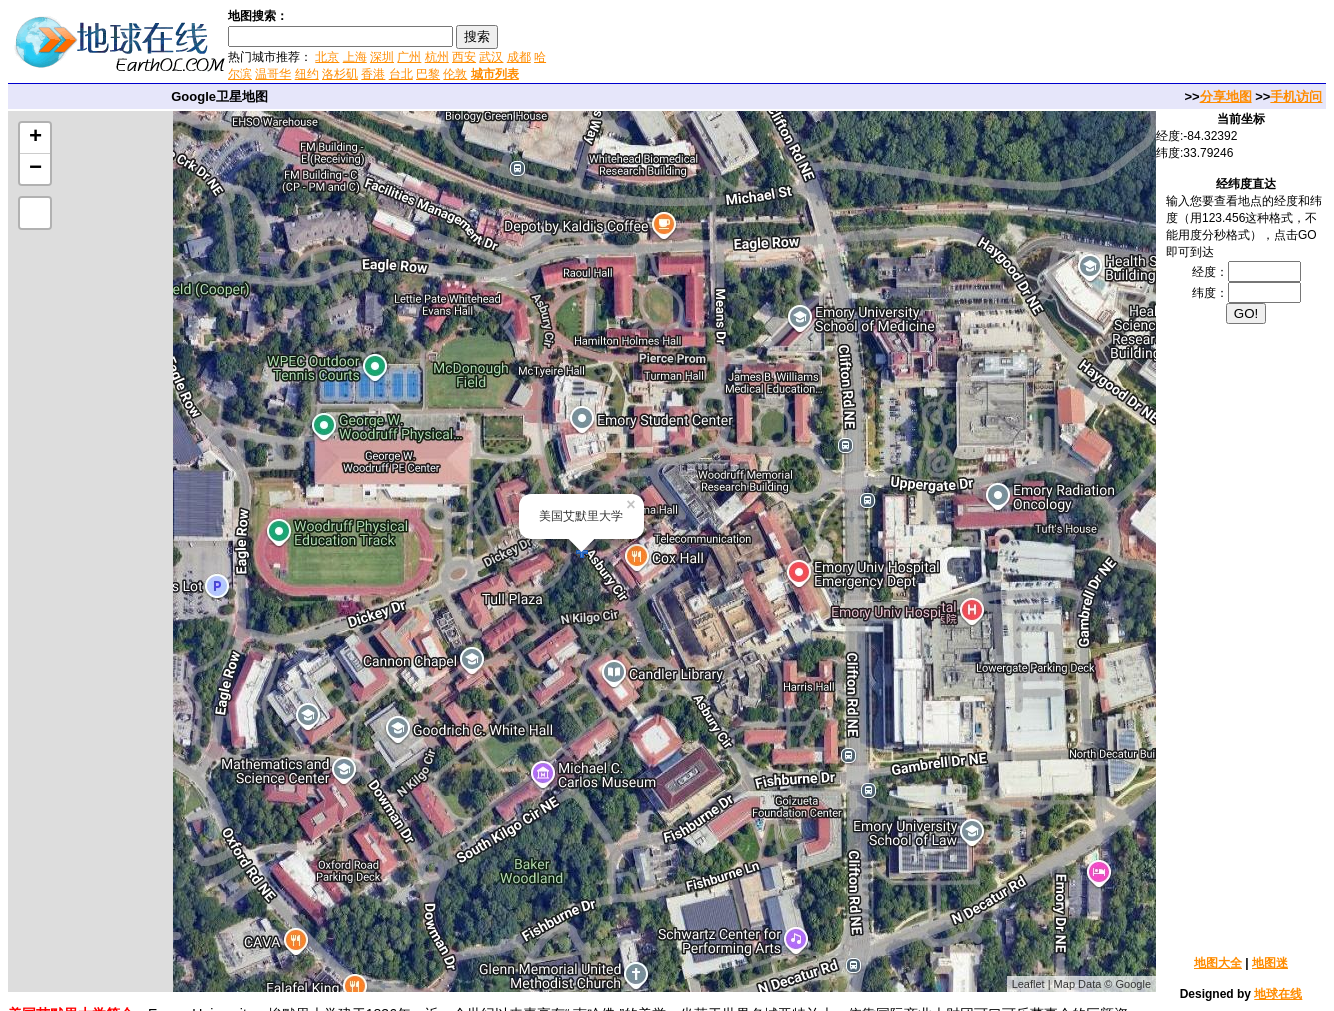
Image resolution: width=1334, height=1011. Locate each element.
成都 (519, 57)
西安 (464, 57)
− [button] (35, 169)
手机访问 (1296, 96)
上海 (355, 57)
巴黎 (428, 74)
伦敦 (455, 74)
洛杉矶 (340, 74)
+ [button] (35, 138)
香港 (373, 74)
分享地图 (1226, 96)
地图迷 (1270, 963)
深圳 (382, 57)
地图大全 (1218, 963)
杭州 (437, 57)
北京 (327, 57)
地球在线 (1278, 994)
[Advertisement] (789, 44)
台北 (401, 74)
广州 (409, 57)
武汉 (491, 57)
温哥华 (273, 74)
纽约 (307, 74)
